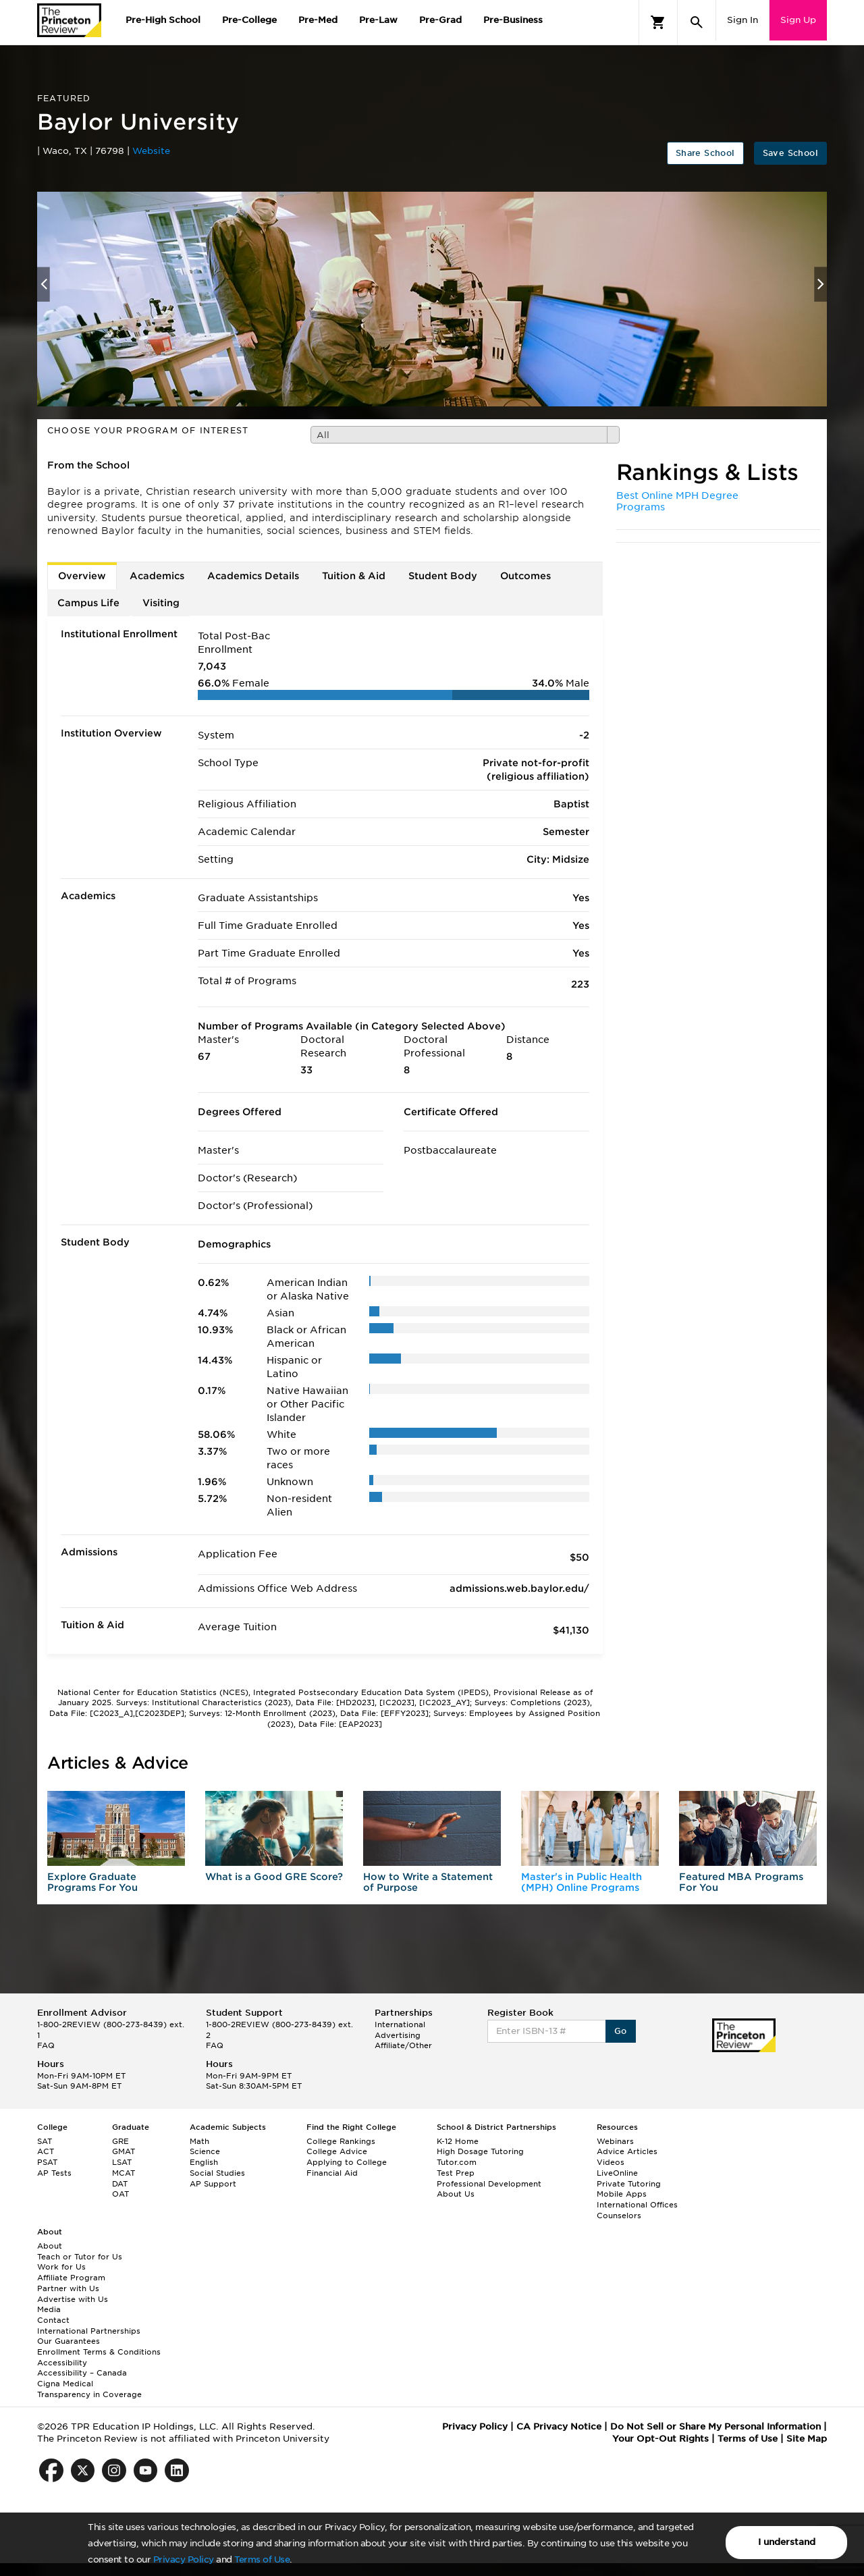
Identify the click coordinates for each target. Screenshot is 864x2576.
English (204, 2162)
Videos (610, 2162)
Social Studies (217, 2173)
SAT (44, 2141)
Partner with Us (68, 2288)
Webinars (615, 2141)
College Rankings (340, 2141)
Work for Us (61, 2267)
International (400, 2024)
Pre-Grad (440, 20)
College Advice (336, 2151)
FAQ (46, 2045)
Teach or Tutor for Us (79, 2256)
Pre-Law (378, 20)
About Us (456, 2194)
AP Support (213, 2184)
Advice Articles (627, 2151)
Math (199, 2141)
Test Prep (456, 2173)
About (49, 2246)
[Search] (697, 22)
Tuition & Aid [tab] (353, 575)
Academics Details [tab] (253, 575)
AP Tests (54, 2173)
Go (620, 2031)
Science (205, 2151)
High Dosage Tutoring (480, 2151)
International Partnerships (88, 2331)
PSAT (47, 2162)
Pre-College (249, 20)
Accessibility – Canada (82, 2373)
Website (151, 151)
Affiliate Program (71, 2277)
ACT (45, 2151)
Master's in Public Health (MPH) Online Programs (581, 1881)
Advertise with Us (72, 2299)
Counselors (619, 2215)
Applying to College (346, 2162)
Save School (790, 153)
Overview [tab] (82, 575)
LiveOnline (617, 2173)
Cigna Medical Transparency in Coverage (89, 2389)
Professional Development (489, 2184)
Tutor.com (457, 2162)
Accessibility (62, 2362)
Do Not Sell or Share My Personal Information (715, 2426)
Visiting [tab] (161, 602)
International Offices (637, 2204)
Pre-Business (513, 20)
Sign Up (798, 20)
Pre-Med (318, 20)
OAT (120, 2194)
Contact (53, 2320)
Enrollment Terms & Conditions (99, 2352)
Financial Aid (332, 2173)
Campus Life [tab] (88, 602)
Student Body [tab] (442, 575)
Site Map (806, 2439)
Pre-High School (163, 20)
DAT (120, 2184)
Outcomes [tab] (525, 575)
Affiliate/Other (403, 2045)
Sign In (742, 20)
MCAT (123, 2173)
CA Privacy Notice (558, 2426)
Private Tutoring (629, 2184)
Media (49, 2309)
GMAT (123, 2151)
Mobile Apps (622, 2194)
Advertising (398, 2035)
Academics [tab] (157, 575)
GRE (120, 2141)
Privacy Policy (183, 2559)
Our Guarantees (68, 2341)
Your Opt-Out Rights (660, 2439)
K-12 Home (458, 2141)
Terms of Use (262, 2559)
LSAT (122, 2162)
